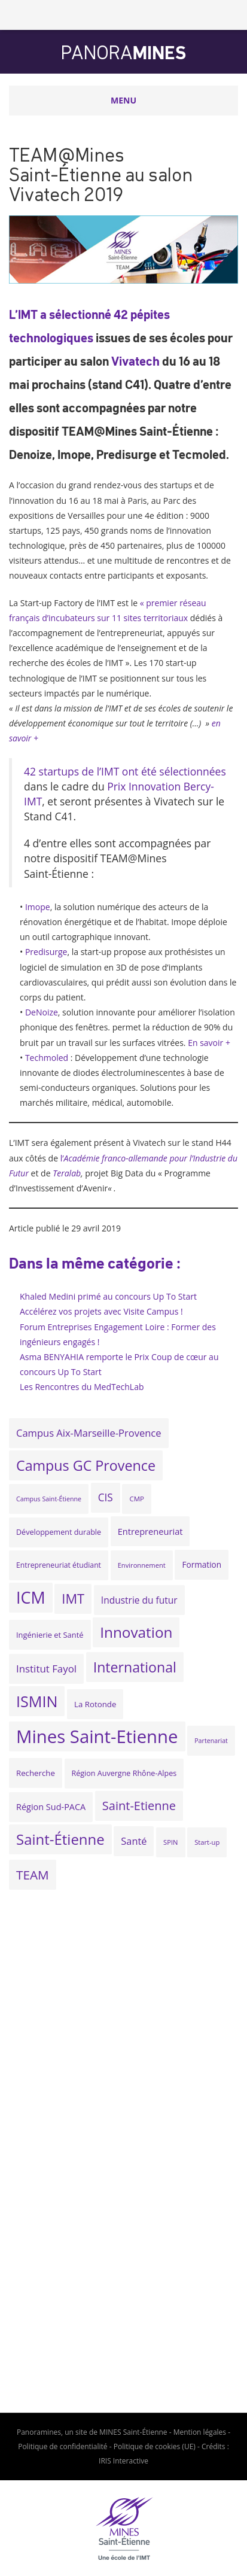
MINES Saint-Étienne (133, 2432)
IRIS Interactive (123, 2461)
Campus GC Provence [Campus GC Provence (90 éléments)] (85, 1465)
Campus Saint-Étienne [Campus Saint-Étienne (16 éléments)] (48, 1499)
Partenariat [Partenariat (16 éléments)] (211, 1740)
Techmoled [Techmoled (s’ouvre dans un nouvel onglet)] (46, 1057)
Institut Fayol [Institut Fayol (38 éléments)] (46, 1668)
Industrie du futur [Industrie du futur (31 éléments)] (139, 1600)
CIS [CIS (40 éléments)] (105, 1497)
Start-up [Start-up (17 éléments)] (206, 1842)
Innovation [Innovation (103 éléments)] (136, 1632)
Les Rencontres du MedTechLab (82, 1386)
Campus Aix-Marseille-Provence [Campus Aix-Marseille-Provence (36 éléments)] (88, 1433)
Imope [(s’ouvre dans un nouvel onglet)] (37, 907)
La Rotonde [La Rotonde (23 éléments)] (95, 1704)
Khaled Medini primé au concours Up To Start (108, 1296)
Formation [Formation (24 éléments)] (201, 1564)
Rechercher (232, 15)
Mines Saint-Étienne (36, 15)
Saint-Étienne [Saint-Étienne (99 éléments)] (60, 1839)
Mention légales (199, 2432)
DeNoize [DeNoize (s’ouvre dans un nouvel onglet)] (41, 1012)
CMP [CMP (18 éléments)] (136, 1498)
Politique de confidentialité (62, 2446)
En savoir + (209, 1042)
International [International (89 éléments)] (134, 1667)
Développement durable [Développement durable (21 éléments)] (58, 1532)
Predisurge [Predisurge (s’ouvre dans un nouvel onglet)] (46, 951)
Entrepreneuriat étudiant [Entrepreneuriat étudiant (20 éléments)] (58, 1565)
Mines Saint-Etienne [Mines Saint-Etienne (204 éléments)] (97, 1736)
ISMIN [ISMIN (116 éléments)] (36, 1701)
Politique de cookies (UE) (155, 2446)
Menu (123, 100)
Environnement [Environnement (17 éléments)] (142, 1565)
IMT (28, 314)
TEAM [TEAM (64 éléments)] (32, 1874)
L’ (13, 314)
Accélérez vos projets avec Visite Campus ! (101, 1311)
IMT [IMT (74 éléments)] (73, 1598)
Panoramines (39, 2432)
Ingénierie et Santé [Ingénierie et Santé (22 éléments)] (50, 1634)
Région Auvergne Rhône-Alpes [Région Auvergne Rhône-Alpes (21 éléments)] (124, 1773)
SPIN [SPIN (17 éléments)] (170, 1842)
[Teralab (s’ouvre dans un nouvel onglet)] (67, 1173)
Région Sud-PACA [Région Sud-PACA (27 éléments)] (51, 1806)
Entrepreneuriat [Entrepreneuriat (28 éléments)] (150, 1531)
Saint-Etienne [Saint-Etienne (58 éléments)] (139, 1806)
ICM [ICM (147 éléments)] (30, 1597)
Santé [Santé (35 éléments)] (134, 1841)
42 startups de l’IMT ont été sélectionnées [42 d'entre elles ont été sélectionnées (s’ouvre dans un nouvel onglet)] (125, 771)
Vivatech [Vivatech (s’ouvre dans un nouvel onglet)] (135, 360)
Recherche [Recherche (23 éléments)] (35, 1773)
